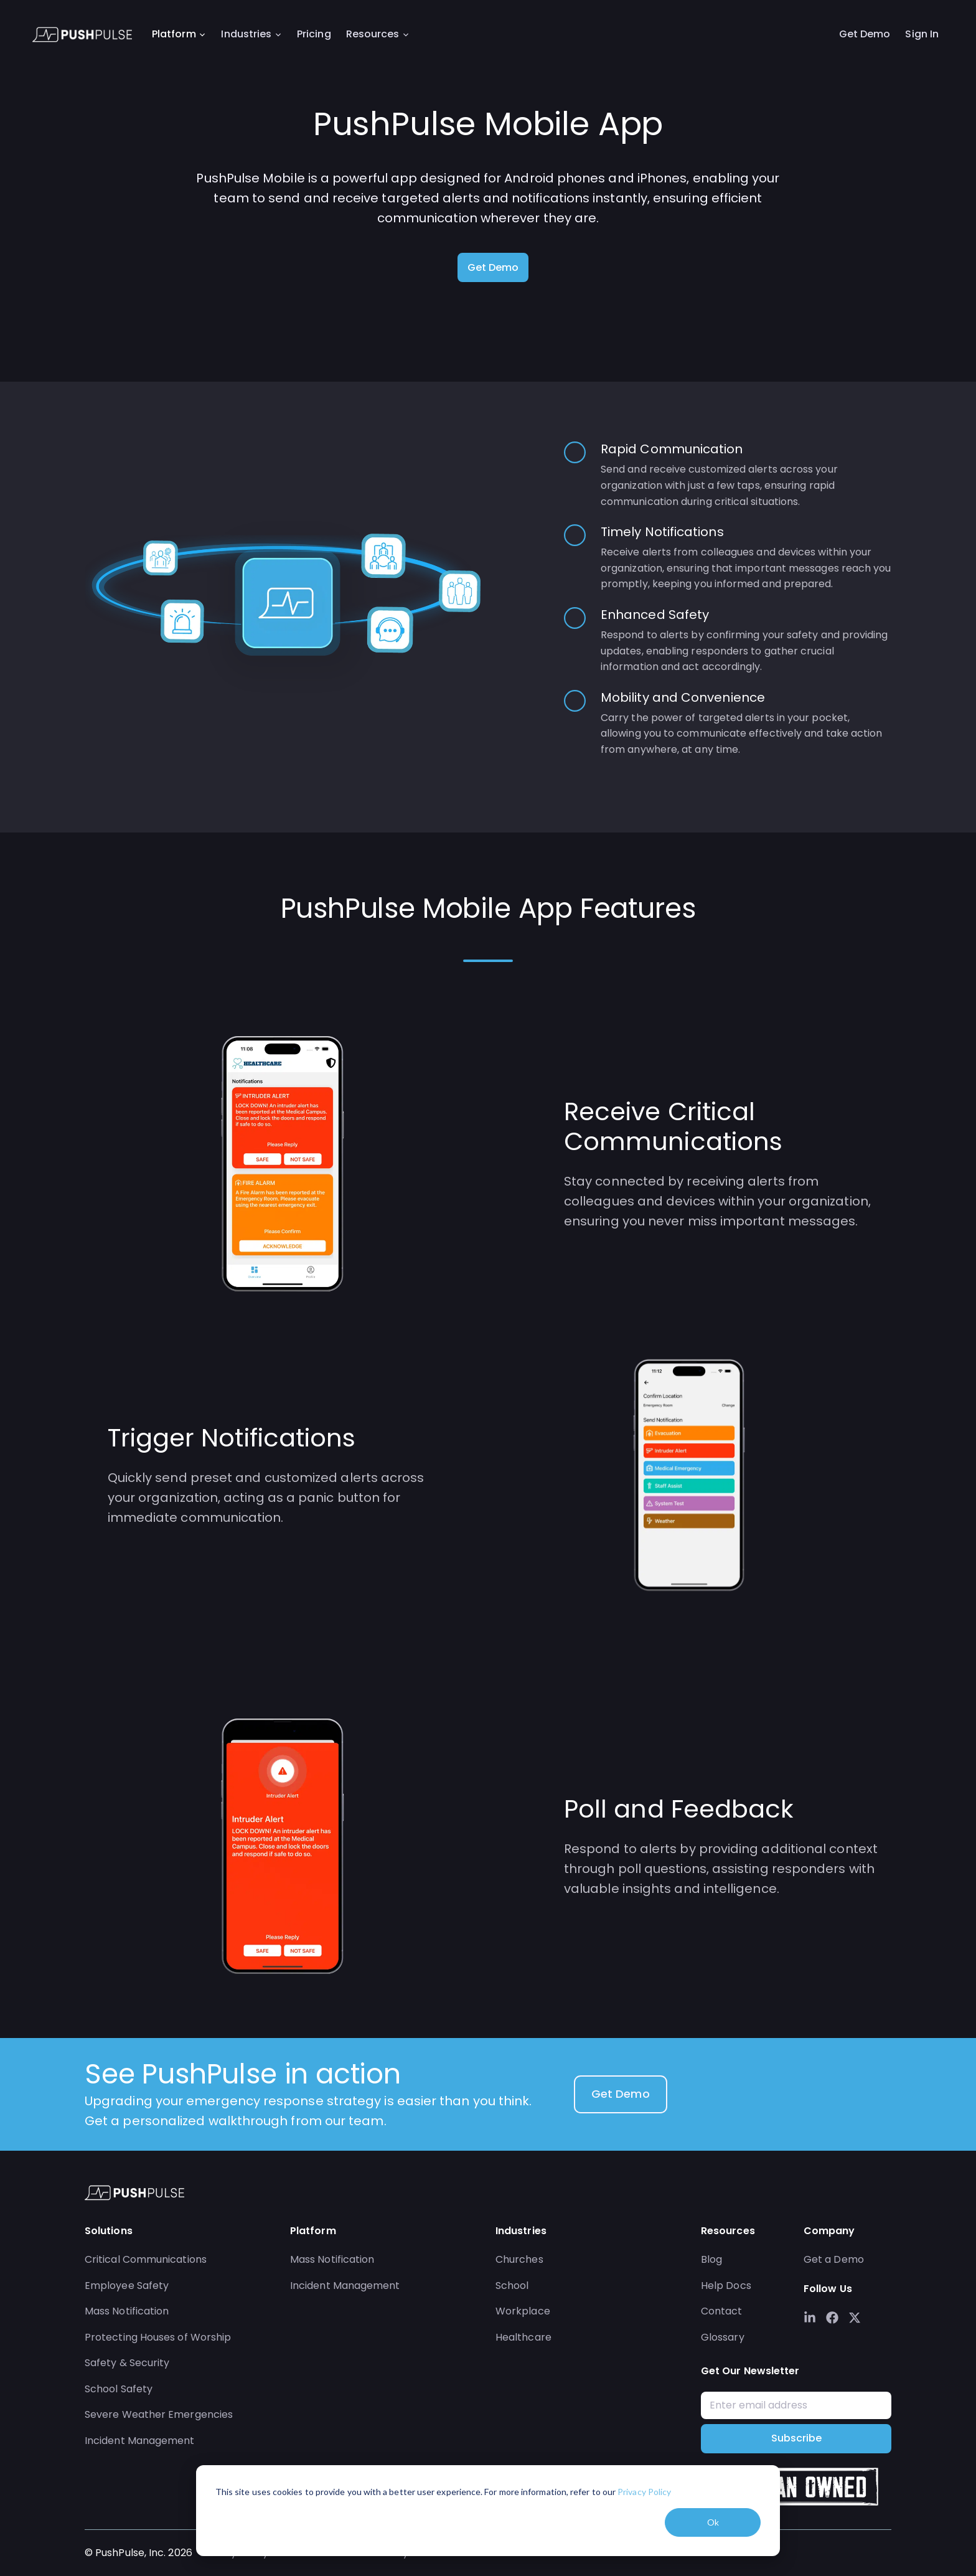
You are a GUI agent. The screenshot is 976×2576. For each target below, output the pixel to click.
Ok (713, 2522)
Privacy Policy (644, 2491)
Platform (179, 34)
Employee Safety (127, 2285)
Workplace (522, 2311)
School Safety (118, 2389)
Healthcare (523, 2337)
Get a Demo (834, 2259)
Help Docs (726, 2285)
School (511, 2285)
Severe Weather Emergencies (159, 2414)
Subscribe (796, 2438)
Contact (722, 2311)
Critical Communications (146, 2259)
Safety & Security (127, 2363)
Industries (252, 34)
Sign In (922, 34)
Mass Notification (127, 2311)
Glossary (722, 2337)
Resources (378, 34)
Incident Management (140, 2440)
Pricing (314, 34)
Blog (711, 2259)
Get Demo (865, 34)
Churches (519, 2259)
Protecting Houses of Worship (158, 2337)
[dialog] (488, 2510)
